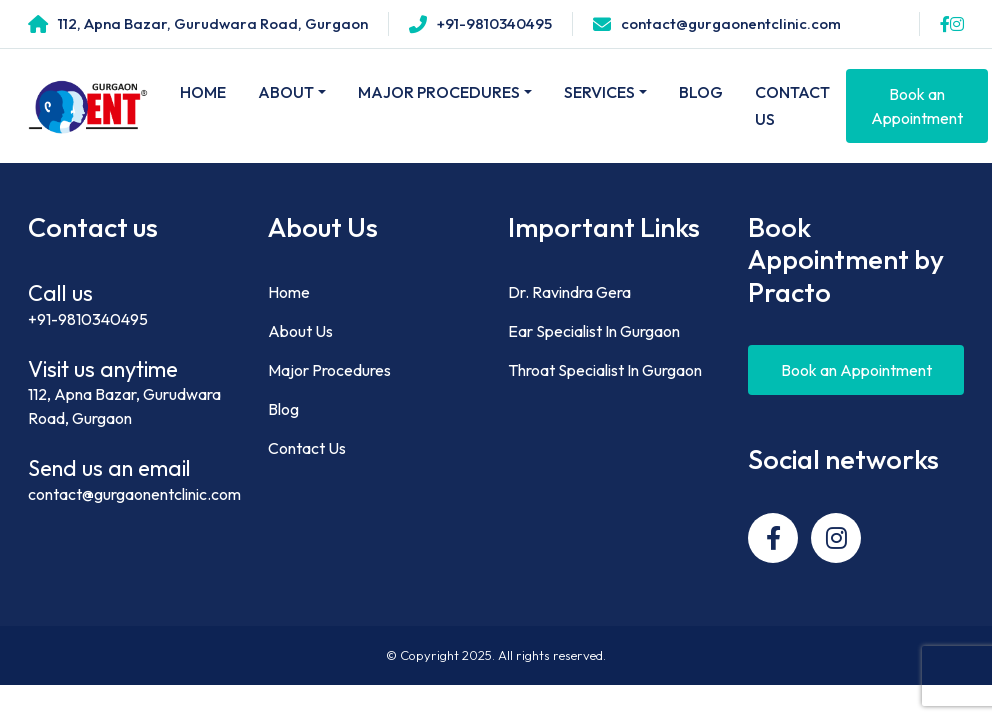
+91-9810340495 (88, 319)
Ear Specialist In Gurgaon (594, 331)
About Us (300, 331)
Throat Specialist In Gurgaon (605, 370)
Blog (701, 92)
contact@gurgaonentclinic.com (134, 494)
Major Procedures (439, 92)
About (286, 92)
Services (599, 92)
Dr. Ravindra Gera (569, 292)
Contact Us (792, 105)
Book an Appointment (917, 106)
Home (203, 92)
